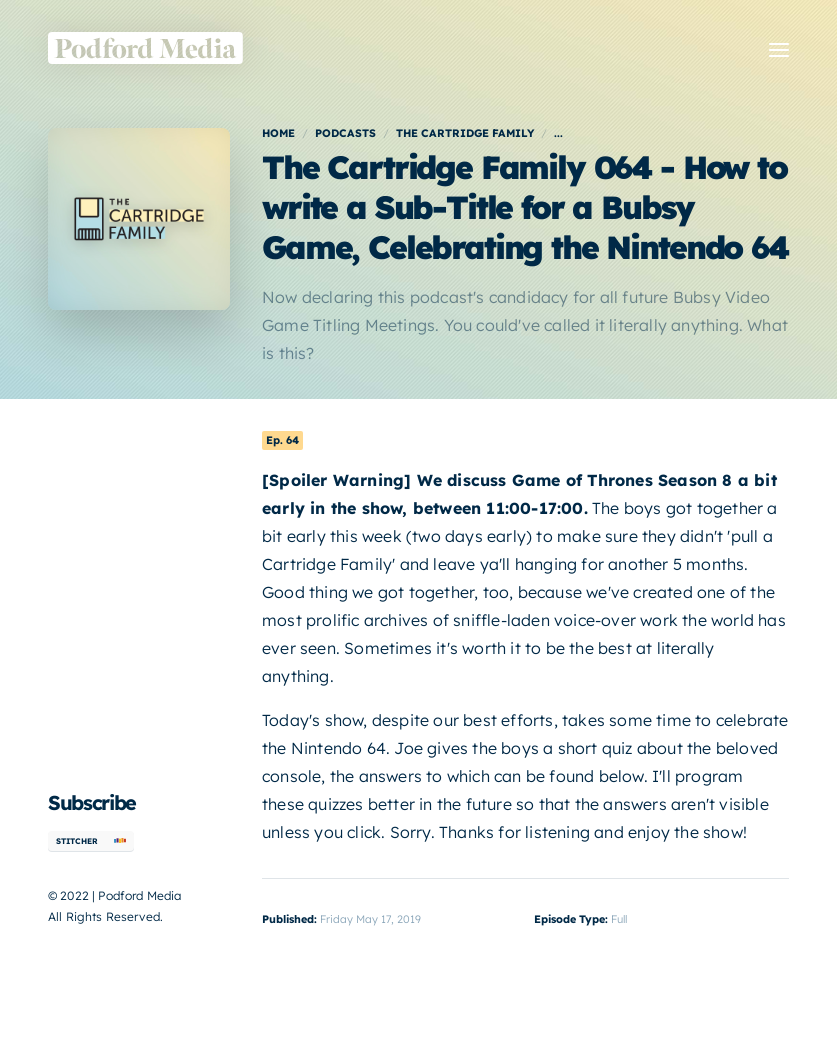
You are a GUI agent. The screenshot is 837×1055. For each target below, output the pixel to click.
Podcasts (345, 133)
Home (278, 133)
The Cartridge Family (465, 133)
